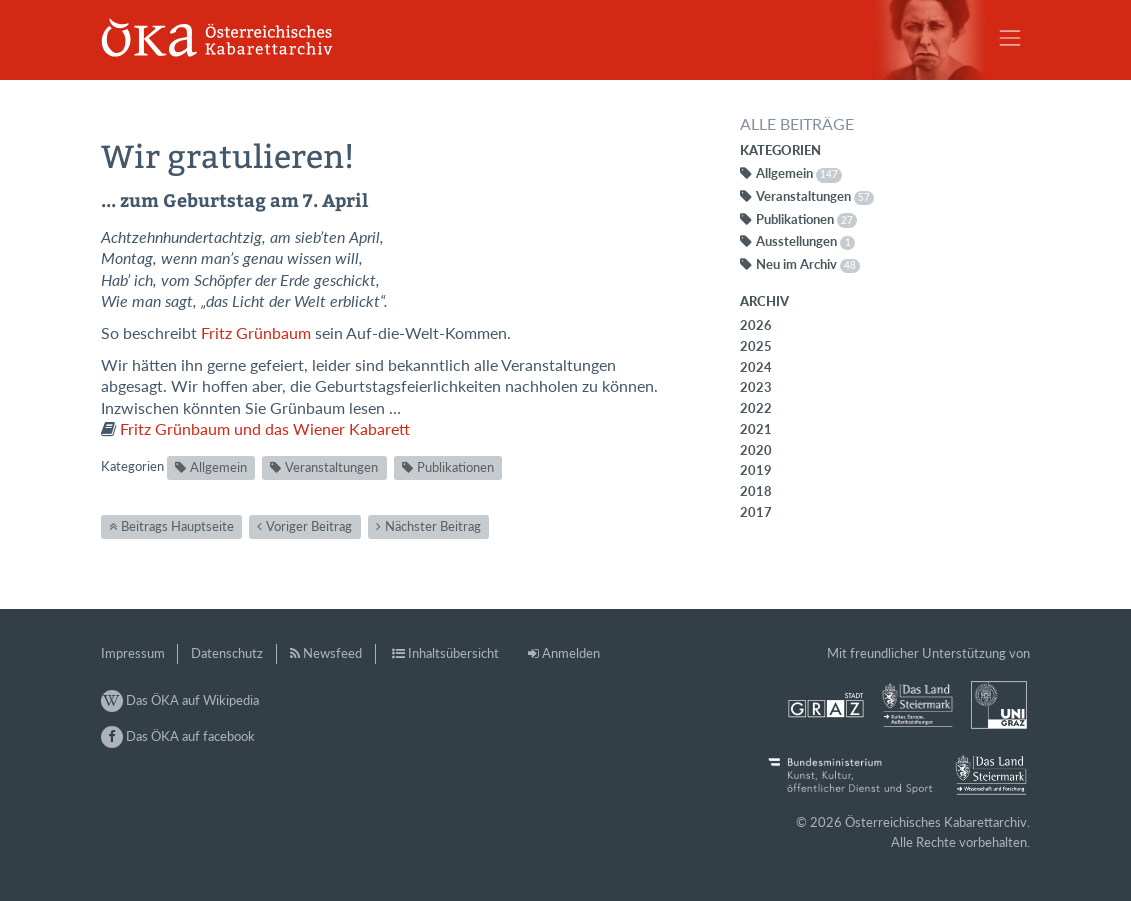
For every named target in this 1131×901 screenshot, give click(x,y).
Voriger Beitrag (309, 526)
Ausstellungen (806, 241)
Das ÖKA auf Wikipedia (180, 700)
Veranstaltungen (331, 467)
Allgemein (218, 467)
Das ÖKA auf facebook (178, 736)
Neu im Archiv (808, 264)
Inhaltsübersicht (453, 653)
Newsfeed (332, 653)
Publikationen (455, 467)
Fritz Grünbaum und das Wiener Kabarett (265, 429)
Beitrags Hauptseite (177, 526)
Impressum (133, 653)
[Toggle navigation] (1010, 38)
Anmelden (571, 653)
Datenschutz (227, 653)
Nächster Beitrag (433, 526)
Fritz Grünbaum (256, 333)
